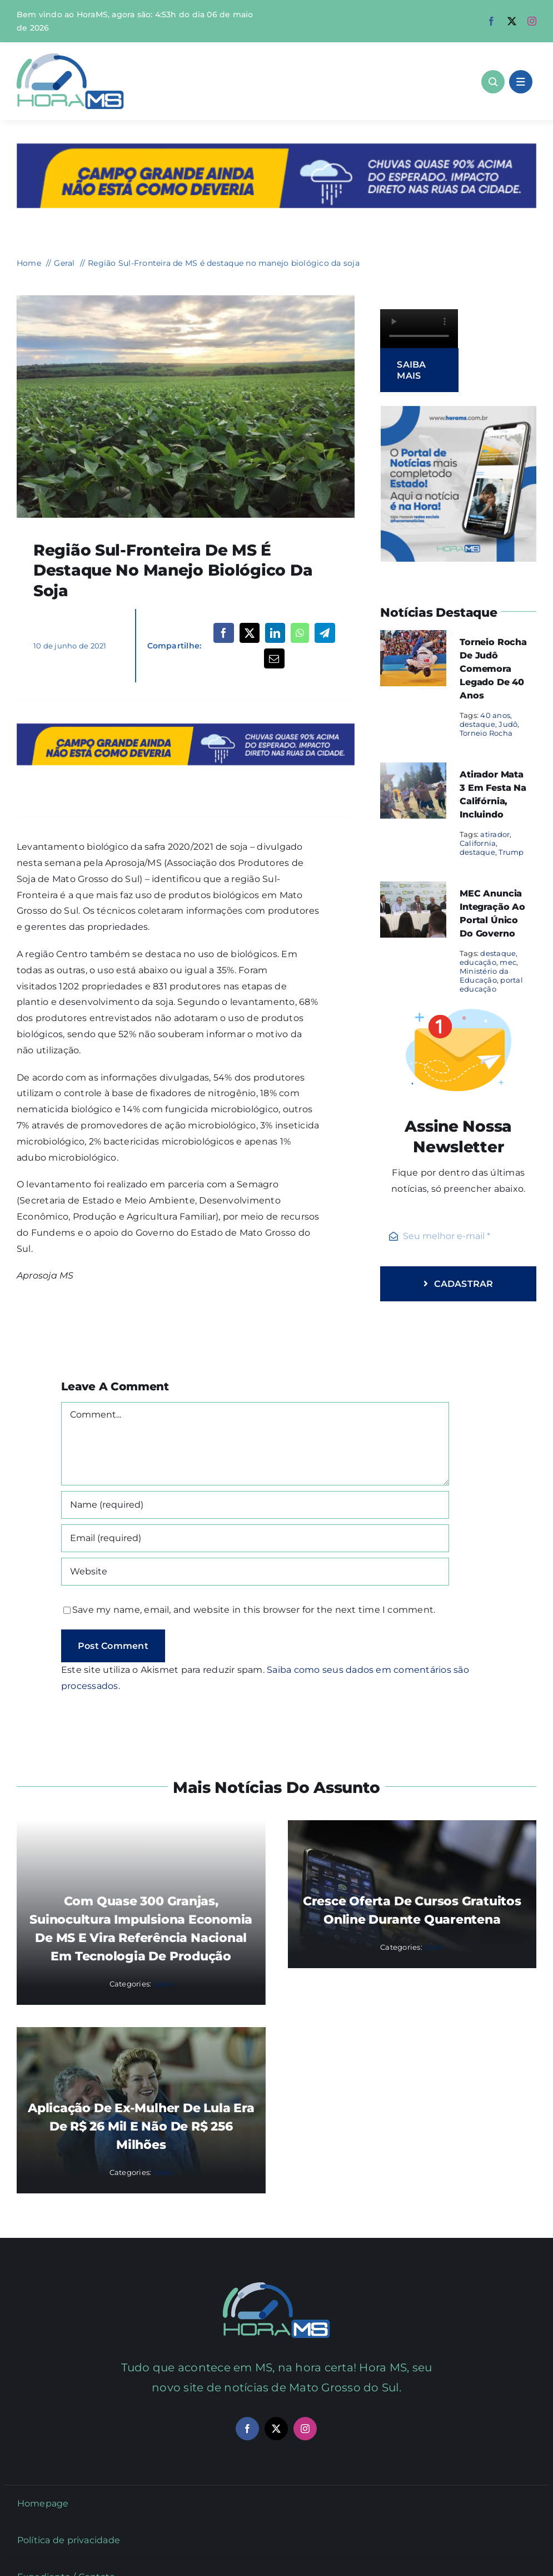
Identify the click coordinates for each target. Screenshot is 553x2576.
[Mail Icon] (276, 2286)
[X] (249, 633)
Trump (511, 852)
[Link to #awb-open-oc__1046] (493, 81)
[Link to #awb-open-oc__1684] (520, 81)
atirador (495, 834)
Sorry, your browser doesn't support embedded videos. (419, 328)
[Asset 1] (70, 57)
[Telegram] (324, 633)
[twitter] (511, 21)
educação (478, 962)
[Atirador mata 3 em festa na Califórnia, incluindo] (413, 770)
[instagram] (531, 21)
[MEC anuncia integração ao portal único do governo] (413, 889)
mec (508, 962)
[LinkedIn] (275, 633)
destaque (477, 724)
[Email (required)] (255, 1538)
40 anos (495, 715)
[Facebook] (223, 633)
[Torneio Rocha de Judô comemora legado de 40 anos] (413, 637)
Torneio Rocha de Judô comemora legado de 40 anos (493, 669)
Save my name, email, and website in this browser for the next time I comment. (253, 1609)
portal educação (491, 984)
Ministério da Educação (484, 975)
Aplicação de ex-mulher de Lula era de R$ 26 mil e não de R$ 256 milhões (141, 2126)
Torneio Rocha (486, 733)
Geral (163, 1983)
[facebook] (491, 21)
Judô (508, 724)
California (478, 843)
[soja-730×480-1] (186, 299)
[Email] (274, 658)
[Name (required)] (255, 1505)
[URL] (255, 1572)
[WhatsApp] (300, 633)
